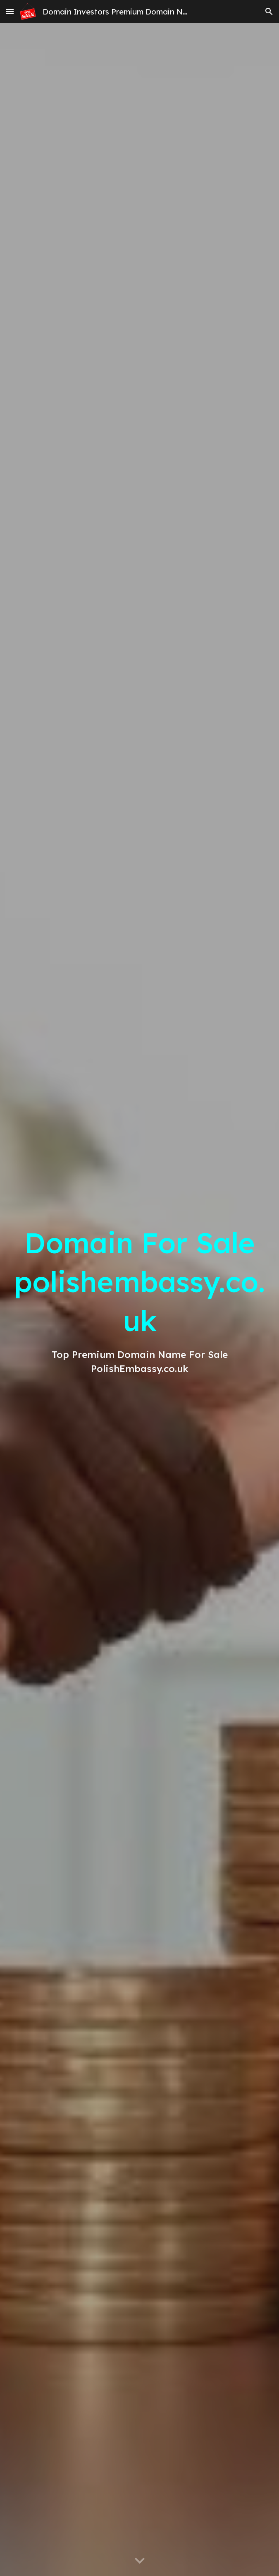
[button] (10, 11)
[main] (139, 1299)
